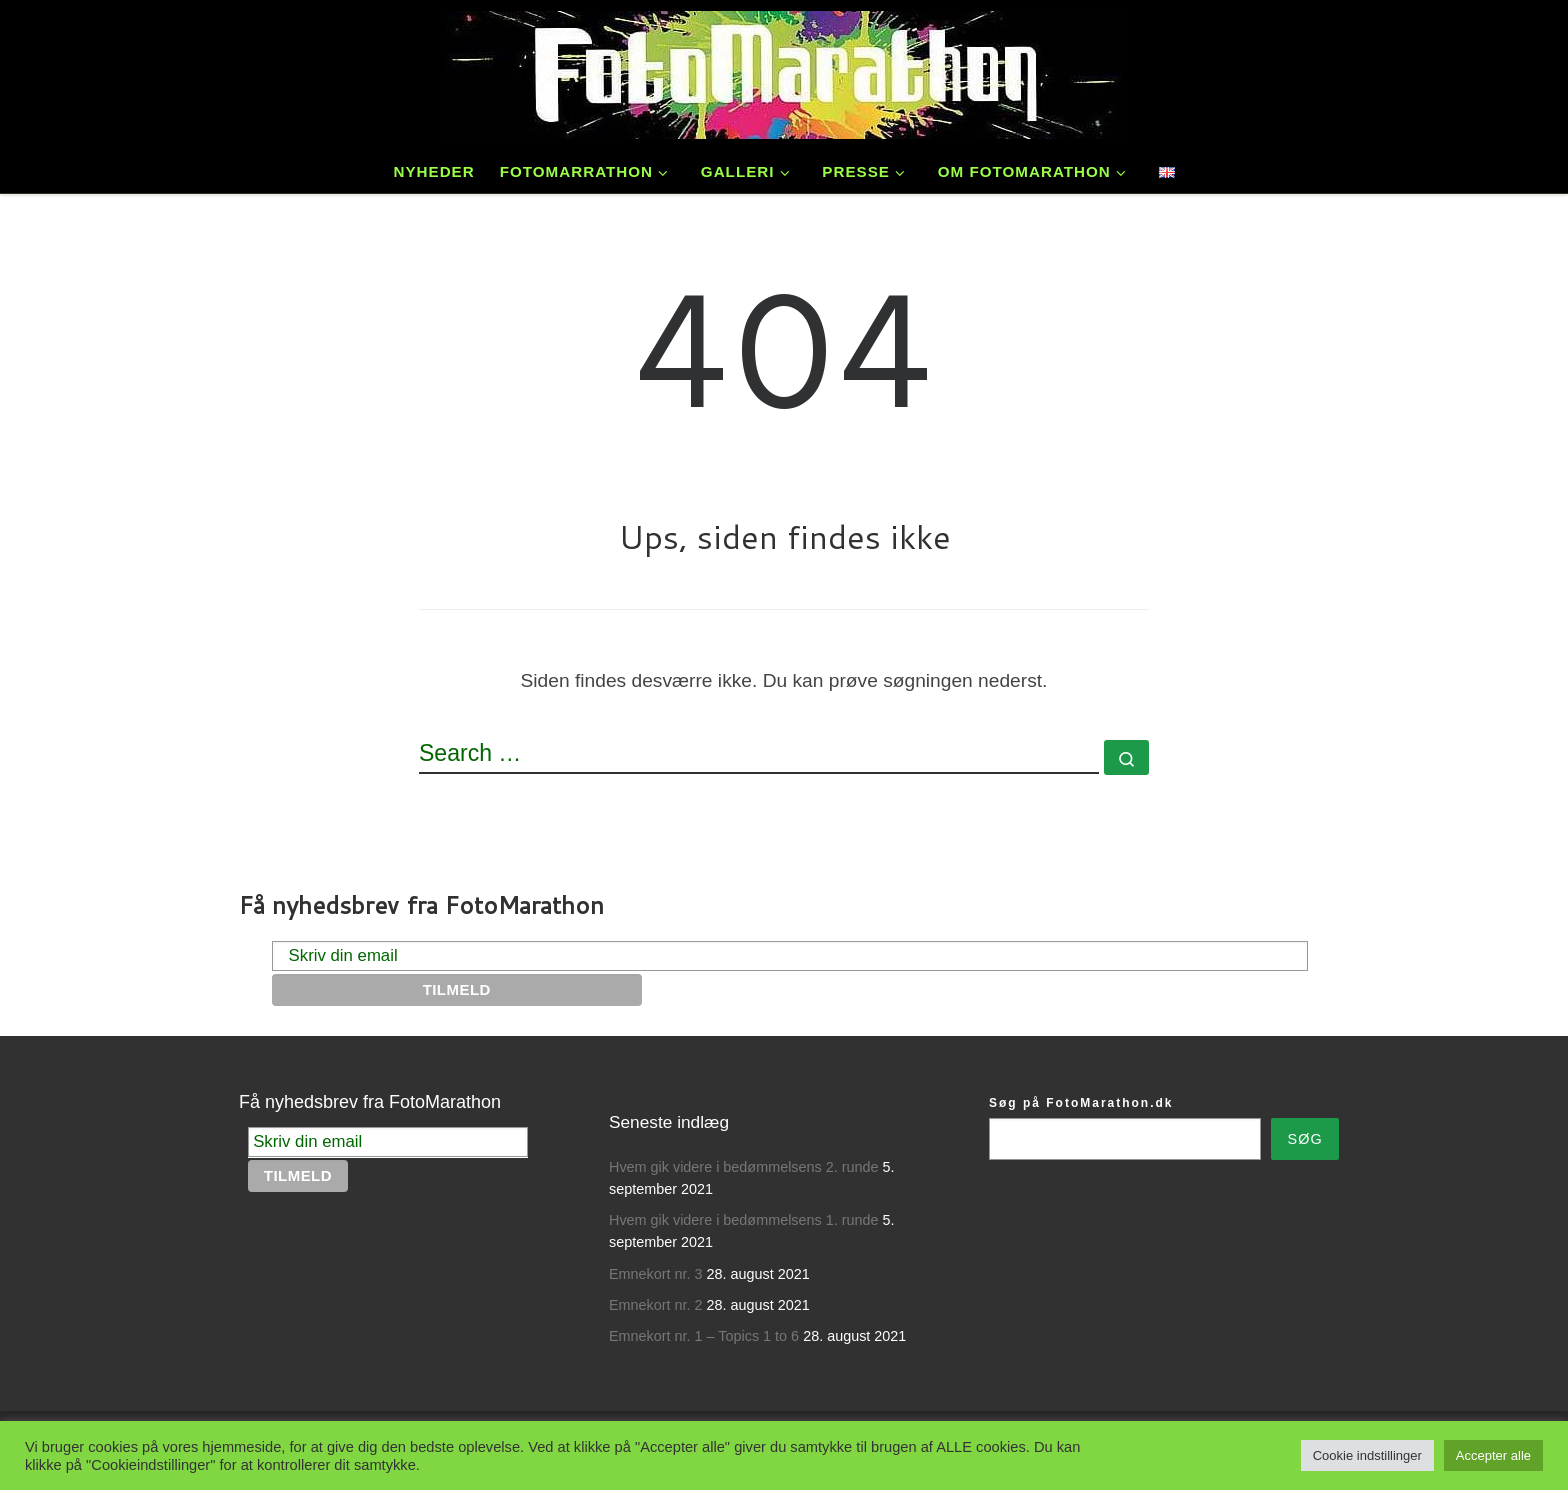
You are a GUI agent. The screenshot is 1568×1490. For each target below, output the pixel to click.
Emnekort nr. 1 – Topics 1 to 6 (704, 1336)
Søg (1305, 1139)
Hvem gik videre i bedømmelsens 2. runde (744, 1167)
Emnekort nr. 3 (656, 1274)
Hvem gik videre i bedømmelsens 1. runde (744, 1220)
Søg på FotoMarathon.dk (1081, 1103)
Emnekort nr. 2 (656, 1305)
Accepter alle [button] (1493, 1455)
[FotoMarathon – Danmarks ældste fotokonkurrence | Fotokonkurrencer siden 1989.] (784, 70)
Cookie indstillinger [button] (1367, 1455)
